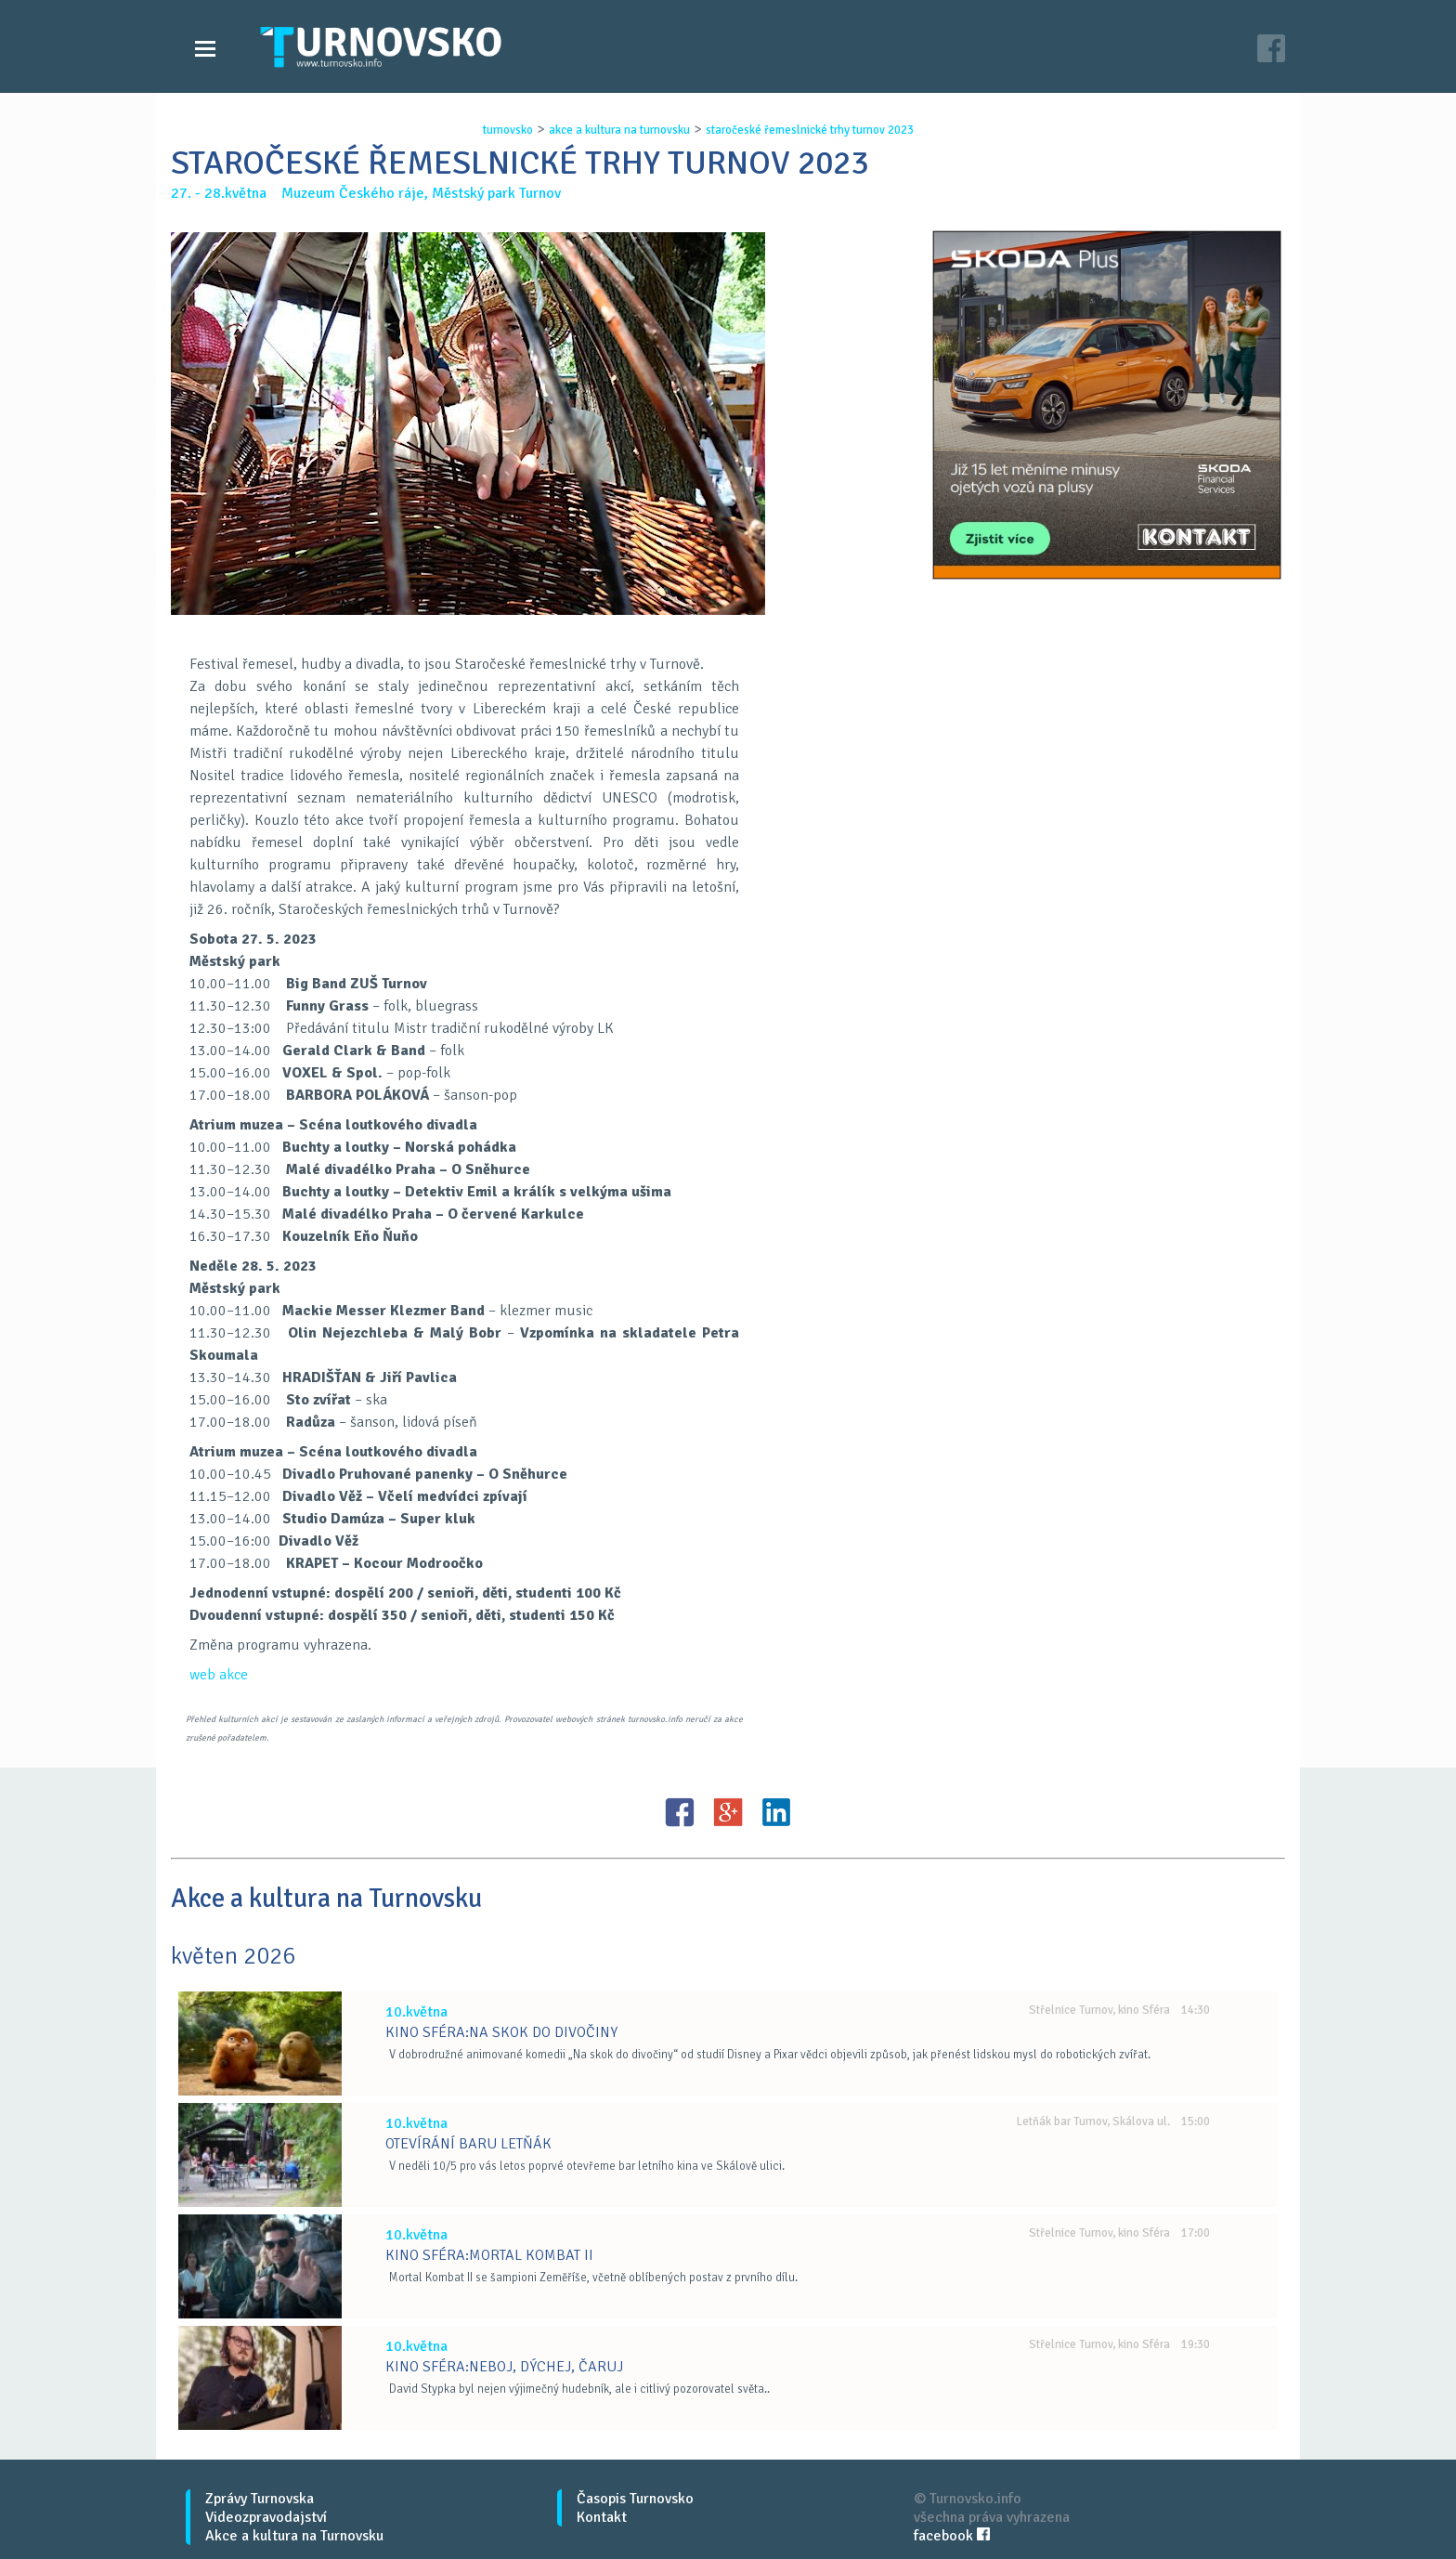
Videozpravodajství (266, 2517)
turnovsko (508, 130)
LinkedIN (776, 1812)
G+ (728, 1812)
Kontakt (602, 2517)
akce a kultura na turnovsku (619, 130)
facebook (952, 2535)
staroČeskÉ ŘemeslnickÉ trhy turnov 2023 (810, 130)
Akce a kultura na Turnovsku (294, 2535)
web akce (218, 1674)
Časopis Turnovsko (635, 2498)
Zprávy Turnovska (259, 2498)
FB (679, 1812)
